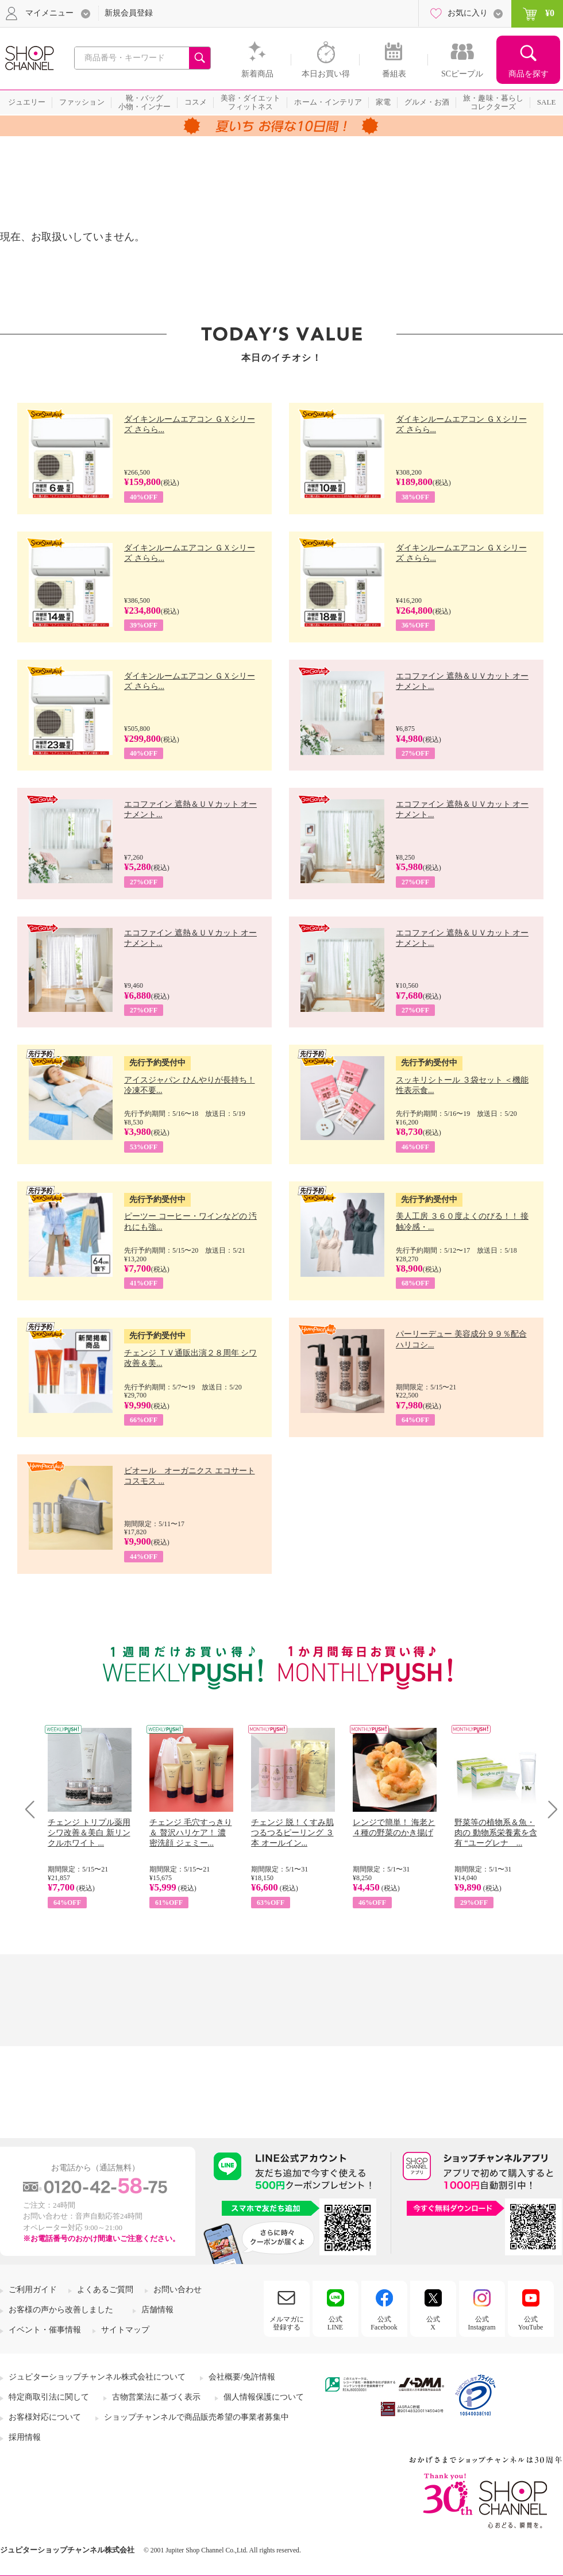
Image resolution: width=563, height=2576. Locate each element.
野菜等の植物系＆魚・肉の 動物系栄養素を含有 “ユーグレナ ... (495, 1832)
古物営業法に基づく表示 (156, 2397)
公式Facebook (384, 2323)
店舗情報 (157, 2309)
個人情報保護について (263, 2397)
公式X (433, 2323)
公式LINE (335, 2323)
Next (548, 1809)
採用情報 (25, 2437)
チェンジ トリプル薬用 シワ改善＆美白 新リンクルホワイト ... (89, 1832)
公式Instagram (482, 2323)
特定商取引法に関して (49, 2397)
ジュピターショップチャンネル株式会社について (97, 2377)
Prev (34, 1809)
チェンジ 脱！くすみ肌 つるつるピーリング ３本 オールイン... (292, 1832)
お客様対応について (45, 2417)
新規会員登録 (129, 13)
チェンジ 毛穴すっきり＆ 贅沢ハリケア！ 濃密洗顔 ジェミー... (190, 1832)
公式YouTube (530, 2323)
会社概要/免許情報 (242, 2377)
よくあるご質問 (105, 2289)
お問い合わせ (177, 2289)
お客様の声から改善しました (61, 2309)
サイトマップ (125, 2329)
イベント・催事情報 (45, 2329)
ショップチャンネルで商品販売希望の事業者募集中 (196, 2417)
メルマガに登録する (286, 2323)
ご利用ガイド (33, 2289)
